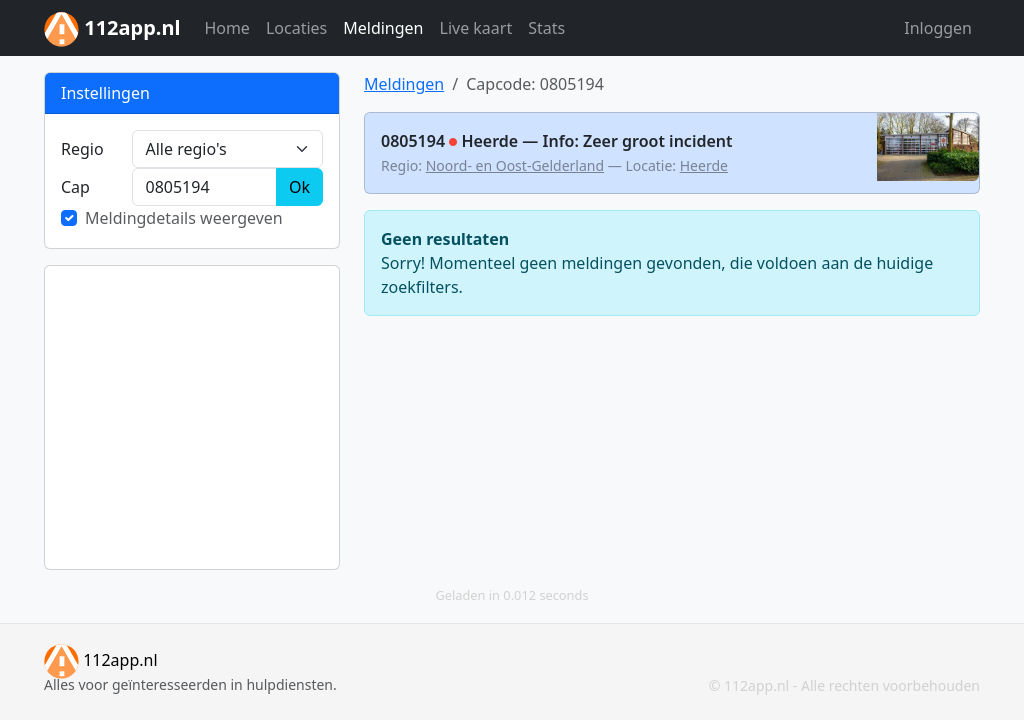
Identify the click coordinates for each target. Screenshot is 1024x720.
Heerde (704, 165)
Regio (82, 149)
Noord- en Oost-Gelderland (515, 165)
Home (227, 28)
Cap (75, 187)
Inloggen (938, 28)
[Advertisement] (192, 417)
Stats (546, 28)
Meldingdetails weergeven (184, 218)
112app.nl (101, 660)
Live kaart (476, 28)
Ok (299, 187)
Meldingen (383, 28)
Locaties (296, 28)
